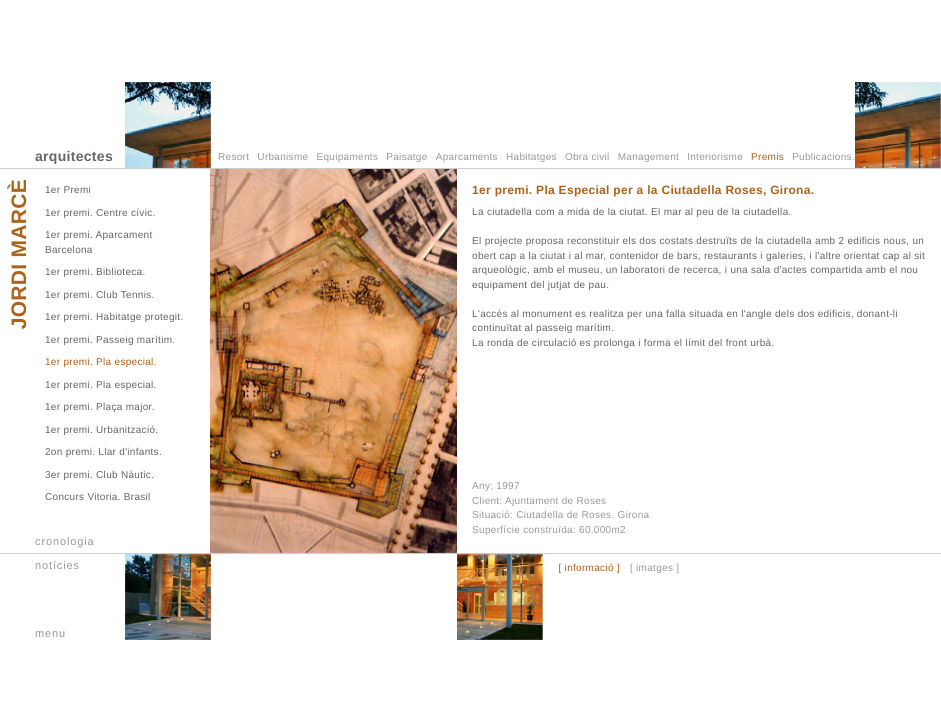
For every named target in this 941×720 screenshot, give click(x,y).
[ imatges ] (654, 569)
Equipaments (348, 157)
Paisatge (406, 157)
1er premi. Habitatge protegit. (114, 317)
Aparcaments (467, 157)
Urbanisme (282, 157)
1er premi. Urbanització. (101, 430)
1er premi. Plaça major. (100, 407)
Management (648, 157)
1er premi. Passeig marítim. (110, 340)
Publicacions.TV (830, 157)
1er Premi (68, 190)
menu (50, 634)
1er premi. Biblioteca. (95, 272)
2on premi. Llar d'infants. (103, 452)
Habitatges (531, 157)
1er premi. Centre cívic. (100, 213)
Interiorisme (715, 157)
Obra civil (587, 157)
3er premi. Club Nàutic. (99, 475)
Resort (233, 157)
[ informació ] (588, 569)
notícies (57, 566)
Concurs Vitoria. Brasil (98, 497)
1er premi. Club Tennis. (100, 295)
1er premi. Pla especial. (101, 362)
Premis (767, 157)
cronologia (65, 542)
